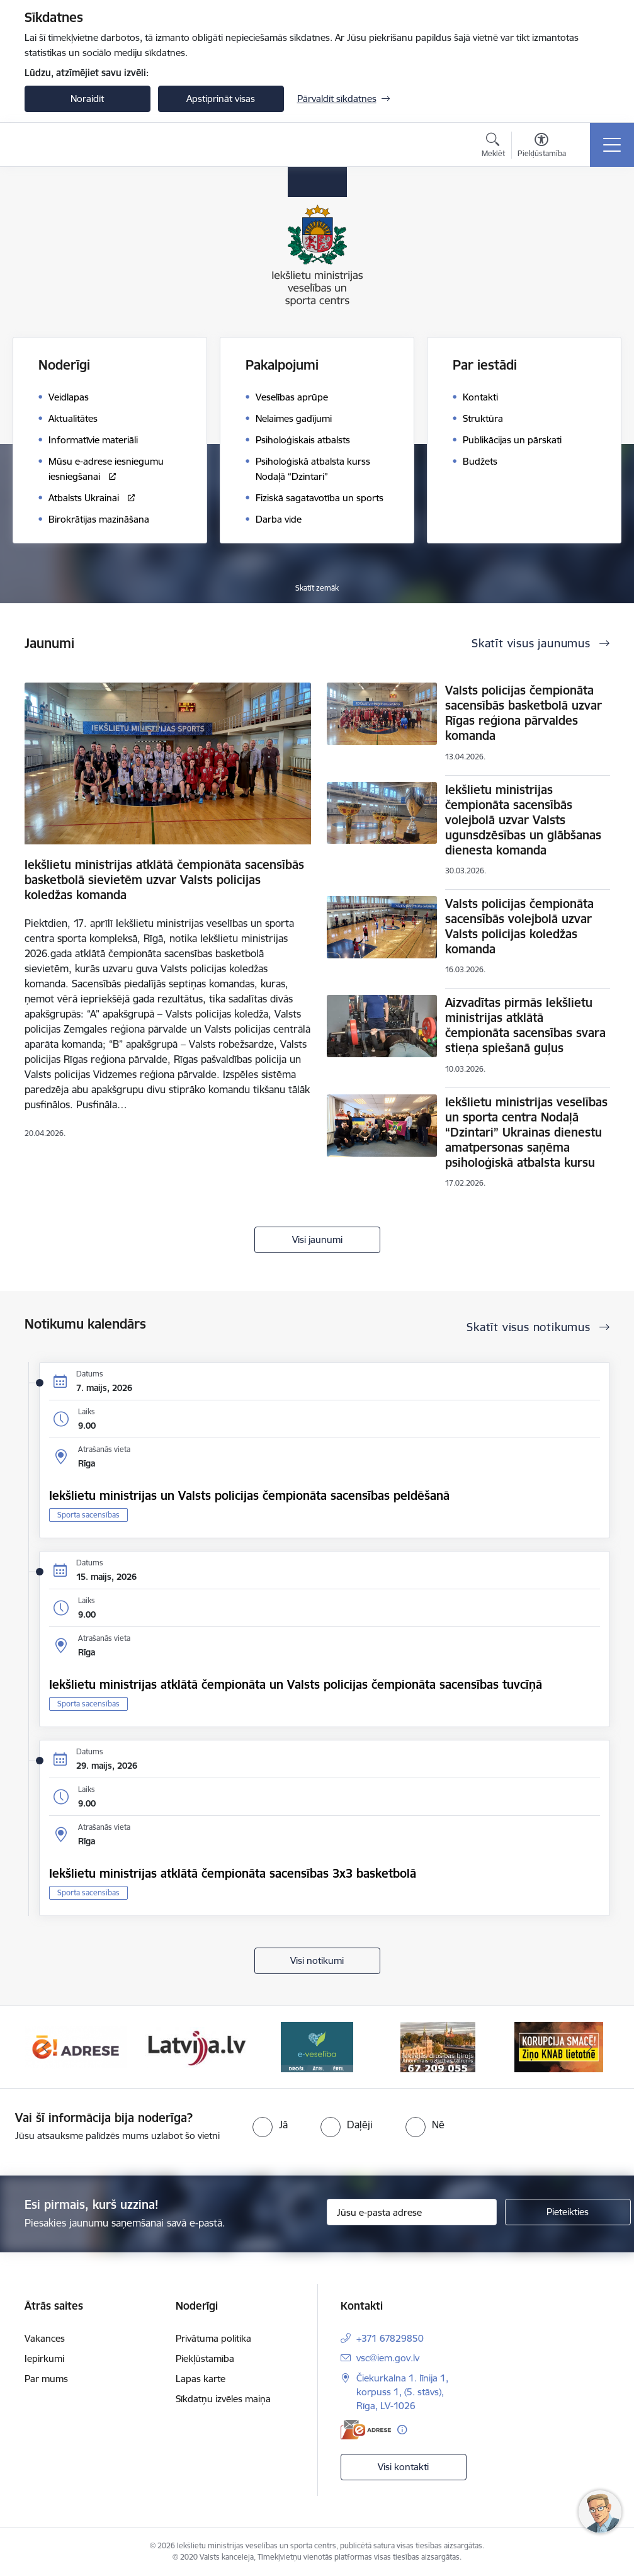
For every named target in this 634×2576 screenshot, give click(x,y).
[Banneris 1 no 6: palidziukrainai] (75, 2046)
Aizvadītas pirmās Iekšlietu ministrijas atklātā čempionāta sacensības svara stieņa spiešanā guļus (525, 1025)
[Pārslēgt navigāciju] (612, 145)
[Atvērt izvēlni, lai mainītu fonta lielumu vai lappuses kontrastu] (541, 147)
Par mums (46, 2379)
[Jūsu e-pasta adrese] (412, 2212)
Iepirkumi (44, 2358)
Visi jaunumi (317, 1239)
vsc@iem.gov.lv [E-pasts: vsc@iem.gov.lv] (387, 2358)
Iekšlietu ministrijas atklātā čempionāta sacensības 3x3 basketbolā (232, 1873)
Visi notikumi (317, 1960)
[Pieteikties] (568, 2212)
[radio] (270, 2124)
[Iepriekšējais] (45, 2047)
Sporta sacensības (88, 1514)
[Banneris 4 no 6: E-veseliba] (437, 2046)
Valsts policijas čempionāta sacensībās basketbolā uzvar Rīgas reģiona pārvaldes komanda (523, 713)
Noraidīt (87, 99)
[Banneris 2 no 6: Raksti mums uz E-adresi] (196, 2046)
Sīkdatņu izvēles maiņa (223, 2399)
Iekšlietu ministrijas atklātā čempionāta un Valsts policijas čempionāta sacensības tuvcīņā (295, 1684)
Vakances (45, 2338)
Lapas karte (200, 2379)
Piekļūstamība (205, 2358)
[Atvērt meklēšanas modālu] (493, 147)
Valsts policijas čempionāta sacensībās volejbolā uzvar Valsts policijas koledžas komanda (519, 926)
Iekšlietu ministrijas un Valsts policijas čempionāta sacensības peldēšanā (249, 1495)
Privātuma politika (213, 2338)
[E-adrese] (366, 2429)
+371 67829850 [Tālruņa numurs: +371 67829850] (390, 2338)
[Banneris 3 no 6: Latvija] (317, 2046)
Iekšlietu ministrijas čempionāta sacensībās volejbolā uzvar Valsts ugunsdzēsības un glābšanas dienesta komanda (523, 820)
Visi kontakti (403, 2467)
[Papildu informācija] (402, 2429)
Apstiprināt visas (220, 99)
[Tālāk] (589, 2047)
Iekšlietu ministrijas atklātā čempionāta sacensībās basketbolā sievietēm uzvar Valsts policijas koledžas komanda (164, 879)
